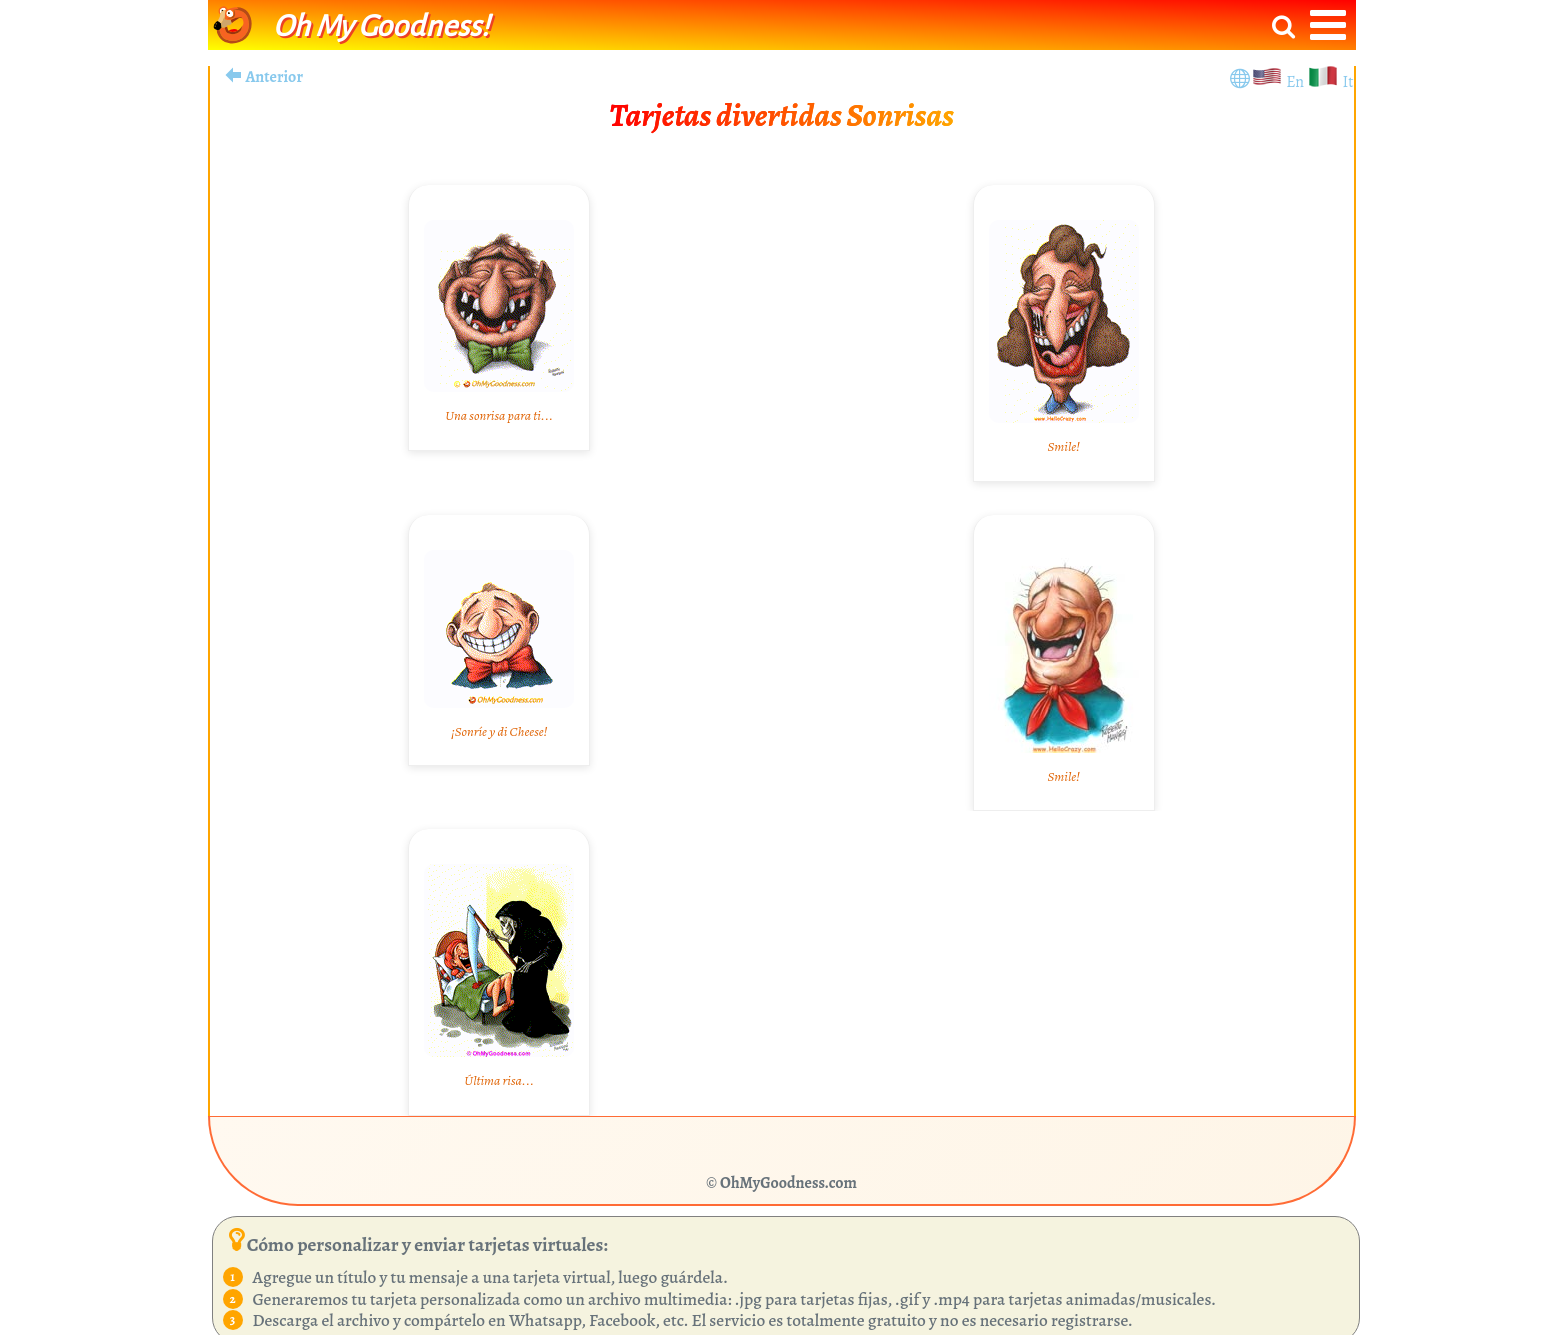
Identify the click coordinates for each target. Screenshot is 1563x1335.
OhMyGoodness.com (788, 1183)
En (1296, 82)
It (1347, 82)
